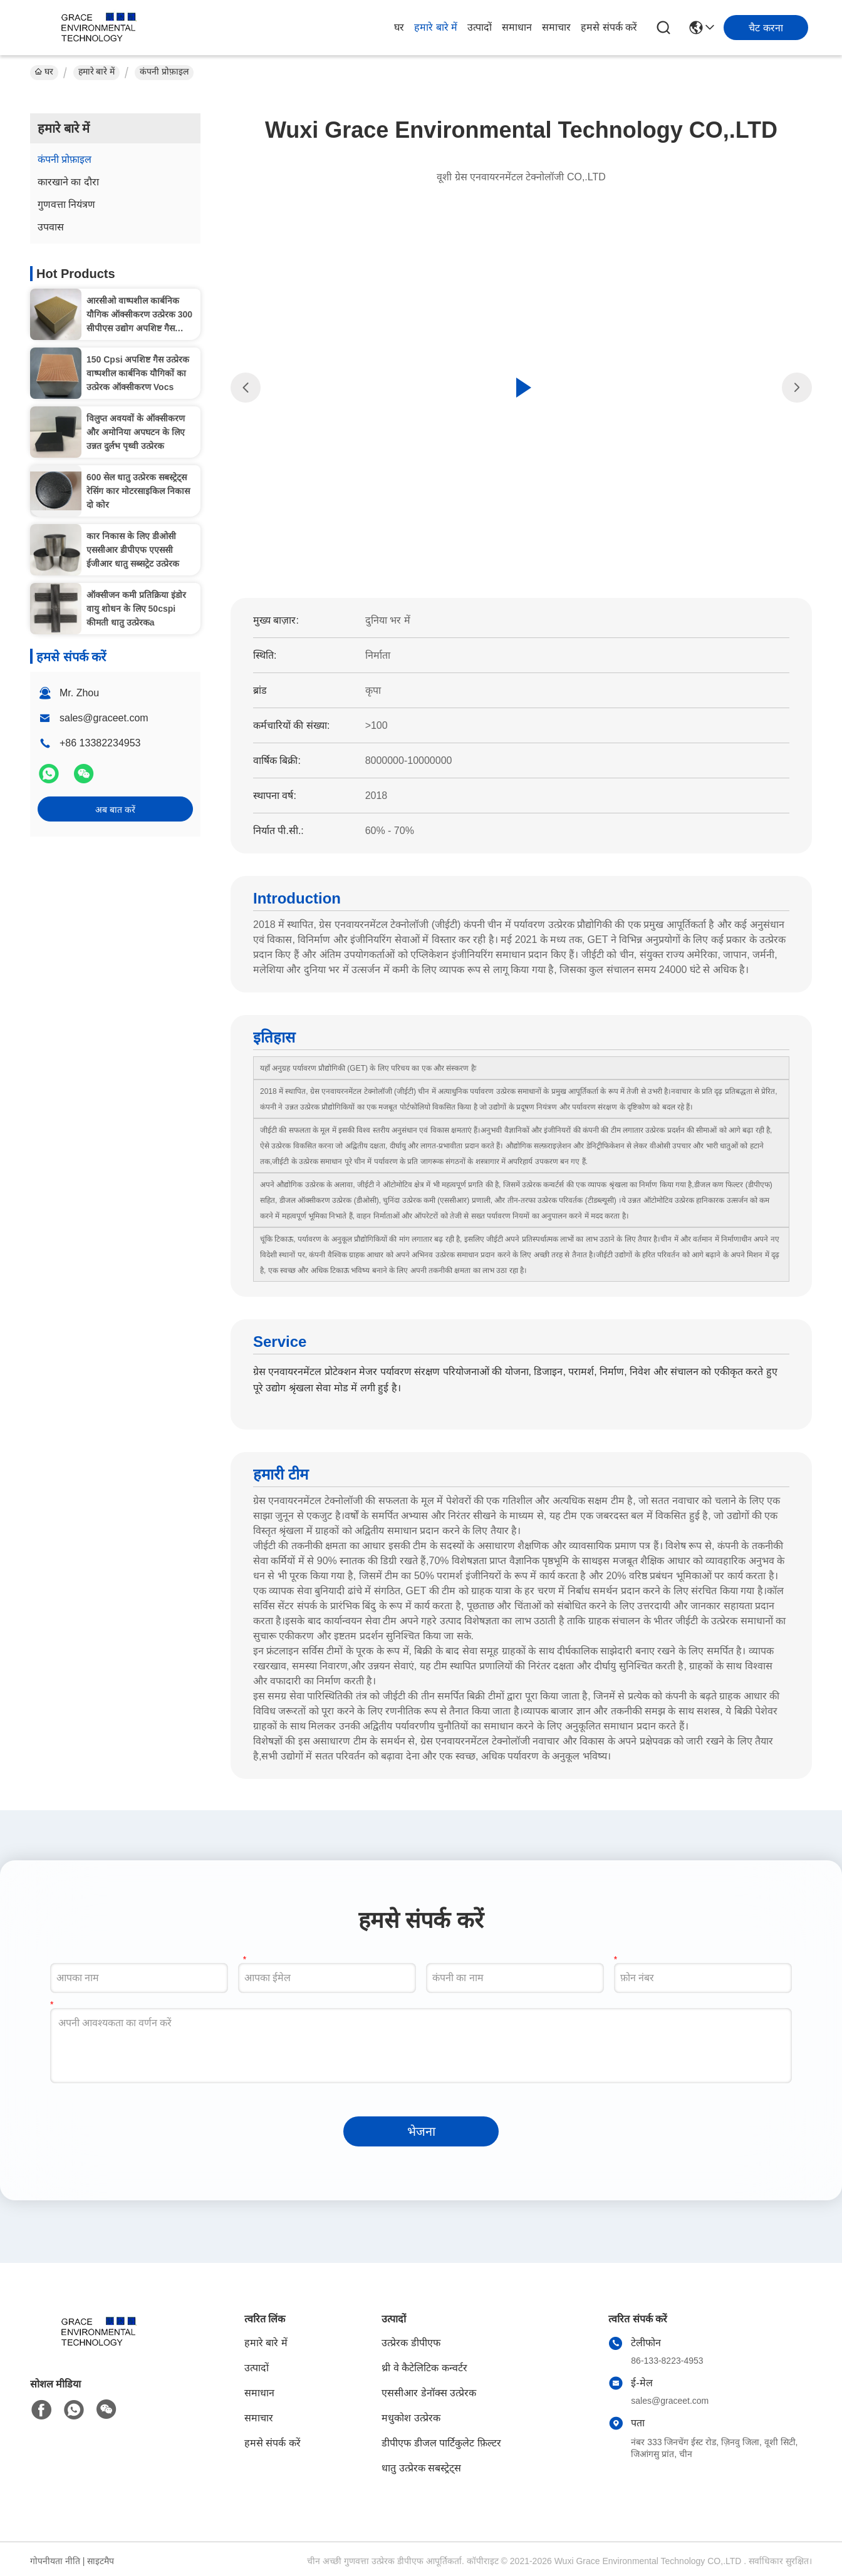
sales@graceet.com (104, 718)
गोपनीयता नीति (55, 2561)
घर (399, 27)
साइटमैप (100, 2561)
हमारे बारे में (435, 27)
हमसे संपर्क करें (609, 27)
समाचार (556, 27)
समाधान (517, 27)
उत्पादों (479, 27)
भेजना (421, 2131)
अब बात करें (115, 810)
